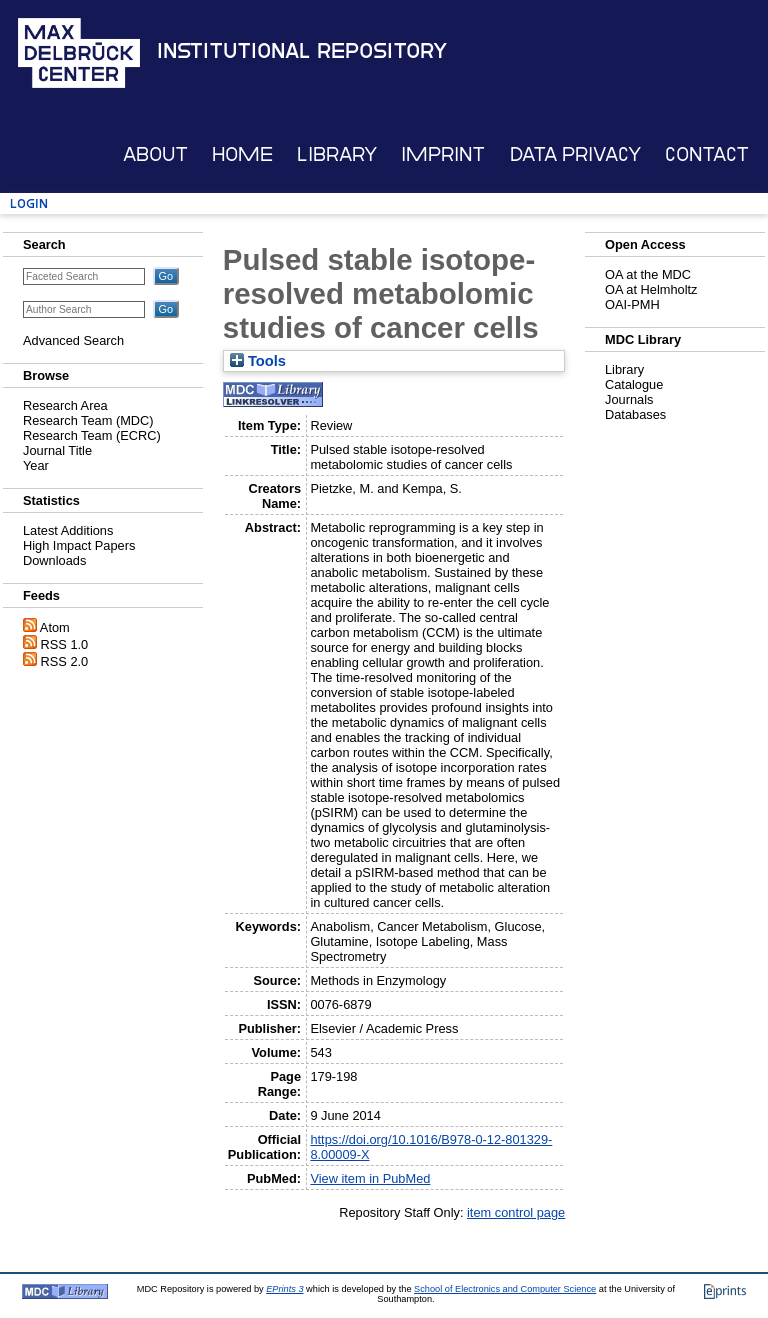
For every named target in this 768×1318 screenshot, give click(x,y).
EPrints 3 (284, 1289)
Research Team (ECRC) (92, 435)
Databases (635, 414)
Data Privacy (575, 154)
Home (242, 154)
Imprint (443, 154)
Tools (258, 361)
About (155, 154)
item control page (516, 1212)
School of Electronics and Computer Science (505, 1289)
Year (36, 465)
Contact (707, 154)
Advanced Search (73, 340)
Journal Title (57, 450)
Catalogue (634, 384)
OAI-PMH (632, 304)
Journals (629, 399)
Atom (55, 627)
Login (29, 203)
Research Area (65, 405)
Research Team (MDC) (88, 420)
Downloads (54, 560)
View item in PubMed (370, 1178)
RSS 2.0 (65, 661)
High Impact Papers (79, 545)
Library (337, 154)
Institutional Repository (302, 51)
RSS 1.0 (65, 644)
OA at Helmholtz (651, 289)
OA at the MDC (648, 274)
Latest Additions (68, 530)
